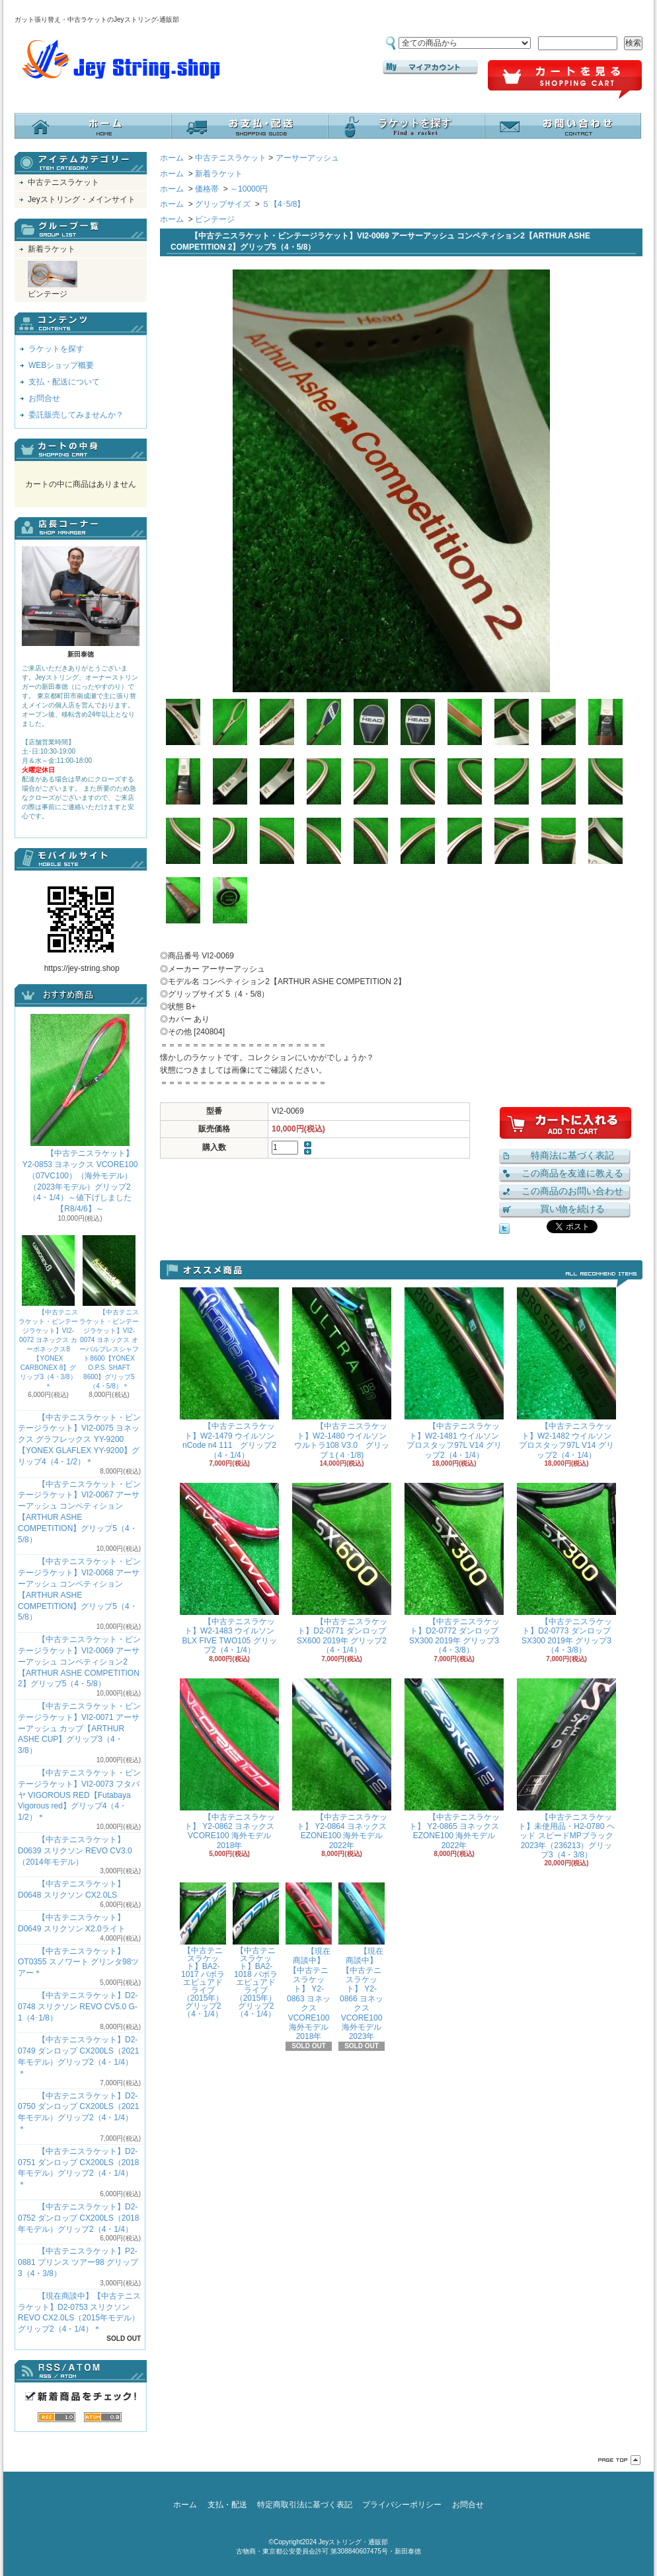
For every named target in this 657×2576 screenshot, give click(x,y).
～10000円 (249, 189)
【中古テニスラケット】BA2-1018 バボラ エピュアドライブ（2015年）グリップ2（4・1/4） (256, 1950)
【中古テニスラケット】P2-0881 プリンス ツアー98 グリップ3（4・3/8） (78, 2262)
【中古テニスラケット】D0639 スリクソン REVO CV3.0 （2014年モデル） (75, 1851)
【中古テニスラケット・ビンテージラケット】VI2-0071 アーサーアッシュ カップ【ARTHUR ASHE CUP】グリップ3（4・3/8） (79, 1728)
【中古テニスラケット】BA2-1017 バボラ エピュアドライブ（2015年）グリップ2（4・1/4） (203, 1950)
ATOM (103, 2417)
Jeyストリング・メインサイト (81, 199)
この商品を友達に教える (572, 1173)
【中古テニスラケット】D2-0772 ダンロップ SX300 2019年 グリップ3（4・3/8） (454, 1569)
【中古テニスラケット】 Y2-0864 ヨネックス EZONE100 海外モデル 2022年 (341, 1764)
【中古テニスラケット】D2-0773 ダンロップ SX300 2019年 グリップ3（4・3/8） (566, 1569)
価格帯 (207, 189)
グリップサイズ (223, 204)
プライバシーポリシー (402, 2504)
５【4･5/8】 (283, 204)
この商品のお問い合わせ (572, 1191)
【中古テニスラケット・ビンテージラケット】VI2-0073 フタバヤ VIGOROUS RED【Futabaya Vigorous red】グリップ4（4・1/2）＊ (79, 1795)
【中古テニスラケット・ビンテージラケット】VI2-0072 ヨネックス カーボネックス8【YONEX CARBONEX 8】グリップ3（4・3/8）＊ (48, 1312)
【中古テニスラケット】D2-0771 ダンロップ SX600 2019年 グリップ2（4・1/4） (341, 1569)
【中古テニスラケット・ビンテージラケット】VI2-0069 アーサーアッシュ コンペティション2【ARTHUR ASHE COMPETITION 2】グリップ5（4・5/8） (79, 1661)
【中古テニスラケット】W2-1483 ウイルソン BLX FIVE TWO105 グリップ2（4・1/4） (229, 1569)
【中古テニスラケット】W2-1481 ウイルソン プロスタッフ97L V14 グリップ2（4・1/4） (454, 1373)
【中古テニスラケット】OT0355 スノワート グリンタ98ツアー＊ (78, 1962)
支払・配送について (249, 126)
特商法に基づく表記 (572, 1155)
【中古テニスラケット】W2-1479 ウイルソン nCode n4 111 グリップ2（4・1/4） (229, 1373)
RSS (56, 2417)
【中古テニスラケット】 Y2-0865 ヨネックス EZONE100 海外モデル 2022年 (454, 1764)
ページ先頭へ (619, 2460)
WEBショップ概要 (61, 365)
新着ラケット (51, 249)
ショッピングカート (564, 80)
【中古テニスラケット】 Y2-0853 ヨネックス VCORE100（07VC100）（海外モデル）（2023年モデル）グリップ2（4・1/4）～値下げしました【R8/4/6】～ (80, 1113)
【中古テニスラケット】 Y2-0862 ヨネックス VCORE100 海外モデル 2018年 (229, 1764)
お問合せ (562, 126)
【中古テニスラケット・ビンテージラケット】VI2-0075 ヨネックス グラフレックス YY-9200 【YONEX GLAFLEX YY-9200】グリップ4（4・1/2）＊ (79, 1439)
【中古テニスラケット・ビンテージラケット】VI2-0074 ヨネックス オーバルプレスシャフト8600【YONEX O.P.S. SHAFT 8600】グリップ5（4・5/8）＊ (109, 1312)
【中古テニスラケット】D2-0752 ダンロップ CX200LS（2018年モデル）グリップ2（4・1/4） (78, 2218)
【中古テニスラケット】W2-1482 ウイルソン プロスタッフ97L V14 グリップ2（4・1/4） (566, 1373)
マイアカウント (430, 67)
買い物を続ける (572, 1208)
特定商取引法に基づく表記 (304, 2504)
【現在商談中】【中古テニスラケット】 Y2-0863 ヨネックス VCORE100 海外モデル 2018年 (309, 1961)
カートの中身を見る (81, 450)
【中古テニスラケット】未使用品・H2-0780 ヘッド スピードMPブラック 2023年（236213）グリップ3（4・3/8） (566, 1769)
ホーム (93, 126)
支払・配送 (227, 2504)
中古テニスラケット (63, 182)
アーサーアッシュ (307, 157)
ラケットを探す (406, 126)
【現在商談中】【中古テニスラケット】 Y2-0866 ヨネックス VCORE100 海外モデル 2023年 (361, 1961)
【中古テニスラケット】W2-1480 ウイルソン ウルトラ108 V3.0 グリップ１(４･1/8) (341, 1373)
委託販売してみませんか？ (76, 414)
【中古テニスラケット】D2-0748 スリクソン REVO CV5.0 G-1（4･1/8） (77, 2006)
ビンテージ (52, 280)
